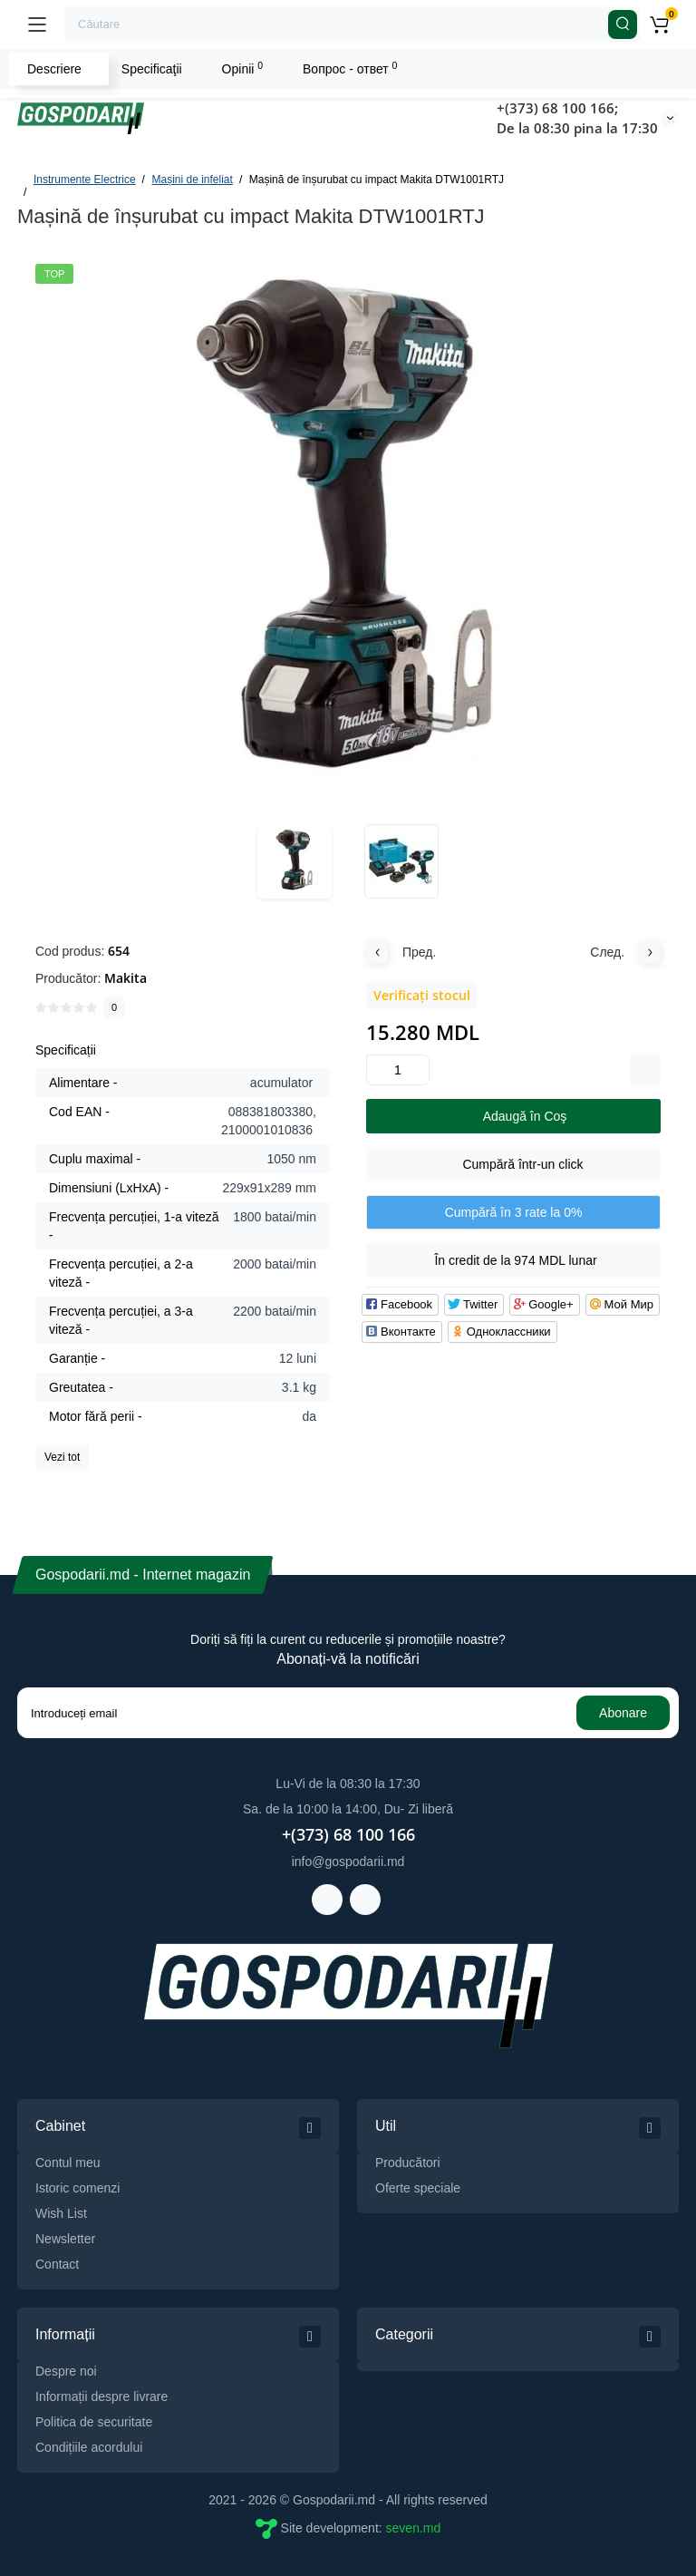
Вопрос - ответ (350, 68)
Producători (407, 2162)
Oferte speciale (417, 2188)
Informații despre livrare (101, 2396)
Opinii (243, 68)
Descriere (54, 69)
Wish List (61, 2213)
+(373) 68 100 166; (557, 108)
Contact (57, 2264)
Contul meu (68, 2162)
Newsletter (65, 2238)
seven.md (413, 2528)
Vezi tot (62, 1457)
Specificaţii (151, 69)
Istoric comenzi (77, 2188)
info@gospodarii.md (348, 1861)
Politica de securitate (93, 2422)
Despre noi (66, 2371)
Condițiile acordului (88, 2447)
